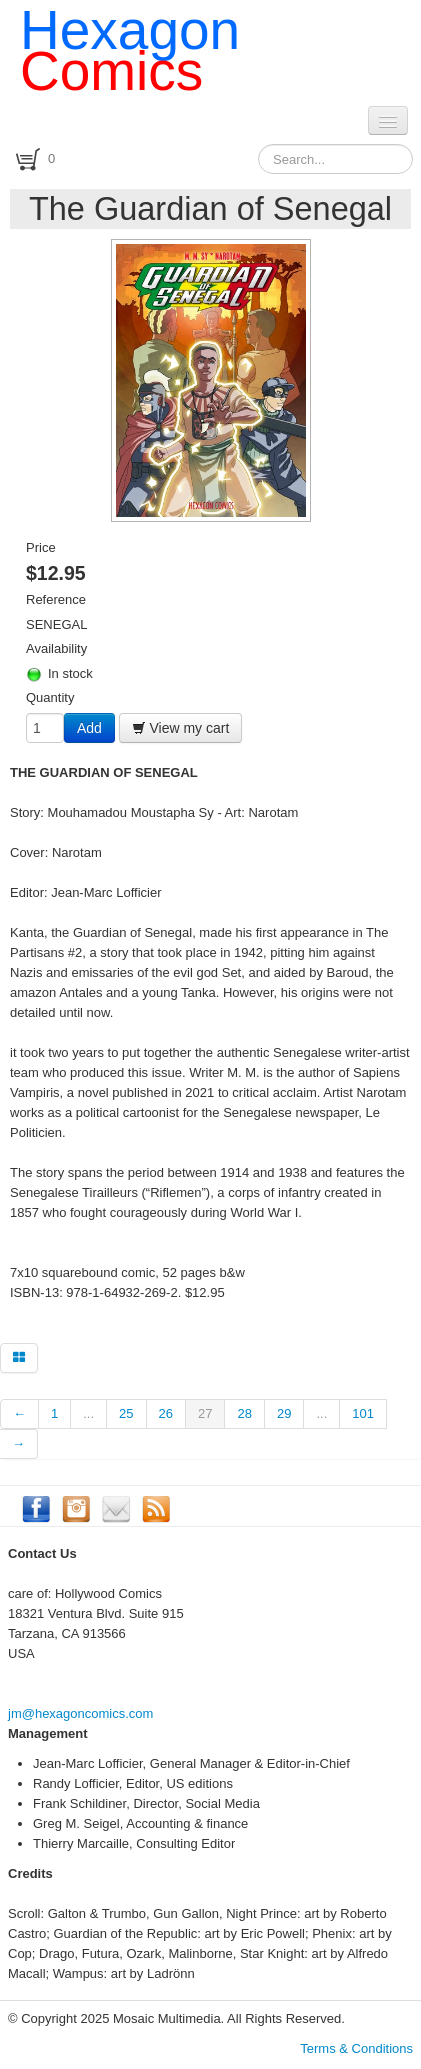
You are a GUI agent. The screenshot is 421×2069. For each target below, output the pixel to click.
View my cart (181, 728)
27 (205, 1413)
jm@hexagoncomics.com (80, 1713)
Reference (56, 599)
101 (363, 1413)
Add (89, 728)
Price (41, 547)
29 (284, 1413)
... (88, 1413)
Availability (56, 648)
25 (126, 1413)
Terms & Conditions (356, 2048)
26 (166, 1413)
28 (244, 1413)
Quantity (50, 697)
